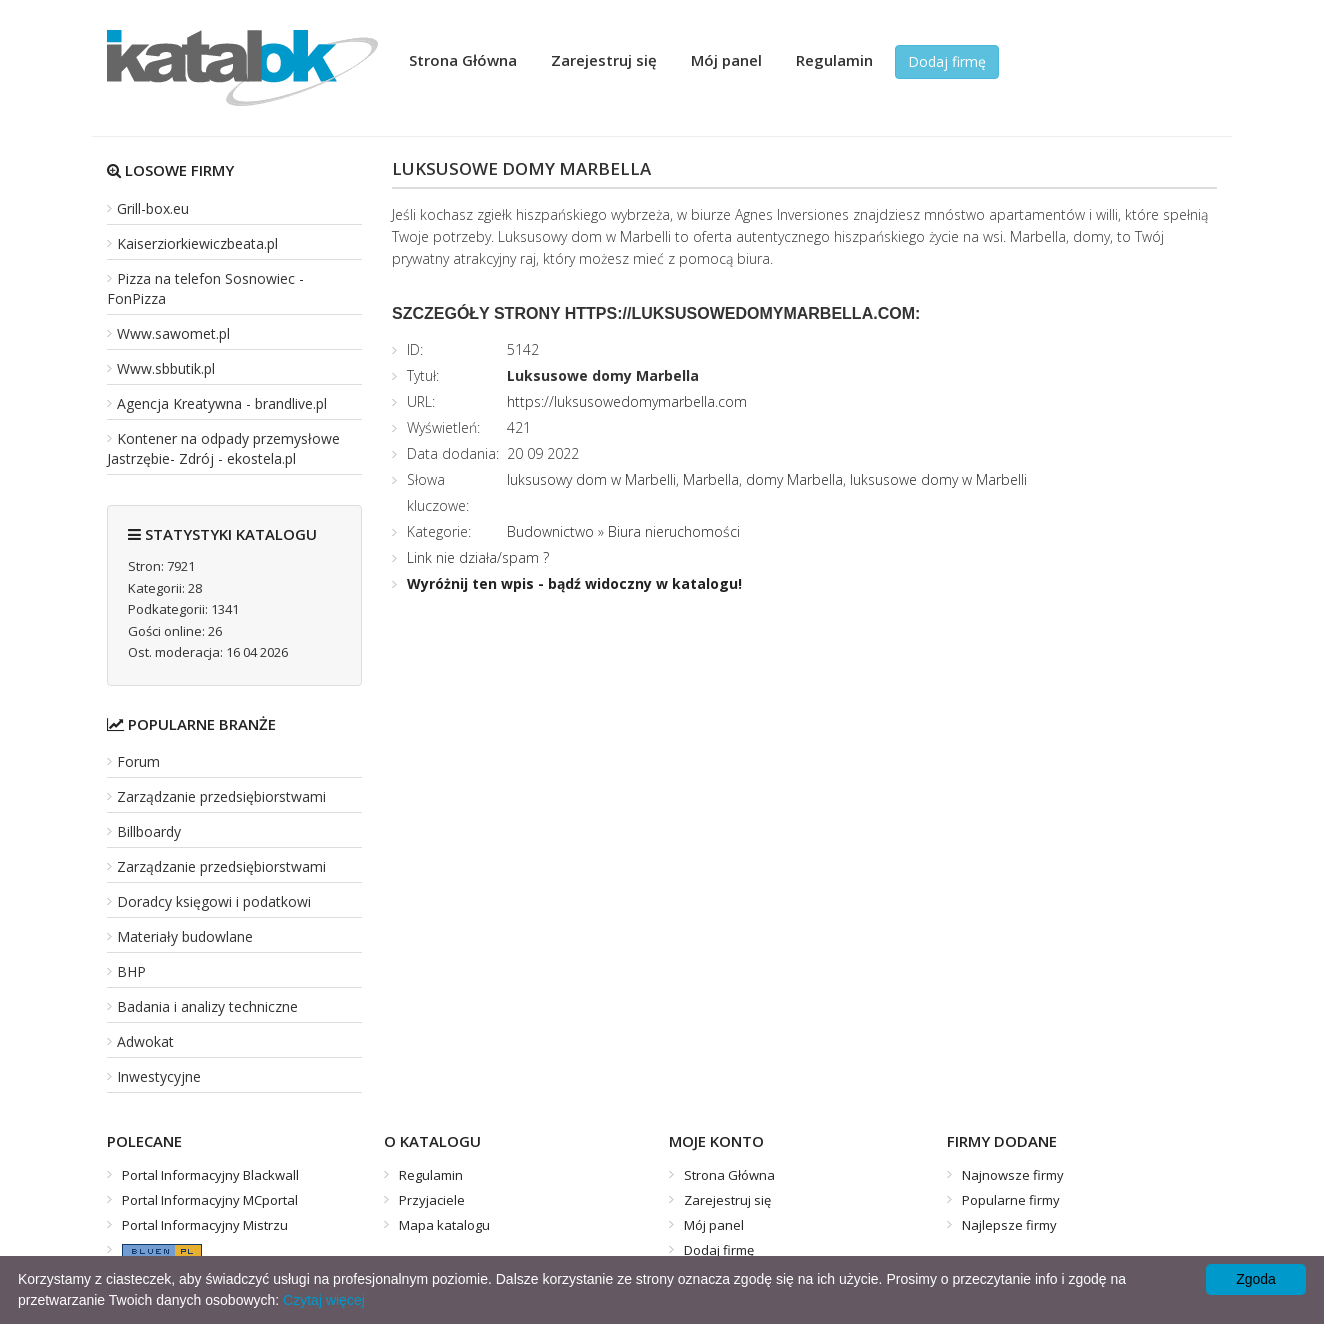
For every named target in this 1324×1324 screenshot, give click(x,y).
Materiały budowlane (185, 936)
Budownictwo (550, 531)
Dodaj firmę (947, 61)
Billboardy (149, 831)
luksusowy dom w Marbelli (591, 479)
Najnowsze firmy (1013, 1175)
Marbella (711, 479)
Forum (138, 761)
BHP (131, 971)
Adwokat (145, 1041)
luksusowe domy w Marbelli (938, 479)
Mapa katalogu (444, 1225)
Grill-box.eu (153, 208)
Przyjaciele (432, 1200)
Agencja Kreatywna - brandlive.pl (222, 403)
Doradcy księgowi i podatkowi (214, 901)
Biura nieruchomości (674, 531)
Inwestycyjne (159, 1076)
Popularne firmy (1011, 1200)
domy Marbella (794, 479)
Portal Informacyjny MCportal (210, 1200)
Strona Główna (463, 60)
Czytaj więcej (324, 1300)
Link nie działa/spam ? (478, 557)
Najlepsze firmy (1009, 1225)
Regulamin (834, 60)
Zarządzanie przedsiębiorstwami (221, 796)
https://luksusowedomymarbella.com (627, 401)
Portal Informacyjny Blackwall (210, 1175)
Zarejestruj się (604, 60)
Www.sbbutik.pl (166, 368)
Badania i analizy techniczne (207, 1006)
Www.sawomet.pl (173, 333)
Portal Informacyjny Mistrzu (205, 1225)
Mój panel (726, 60)
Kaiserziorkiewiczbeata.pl (197, 243)
